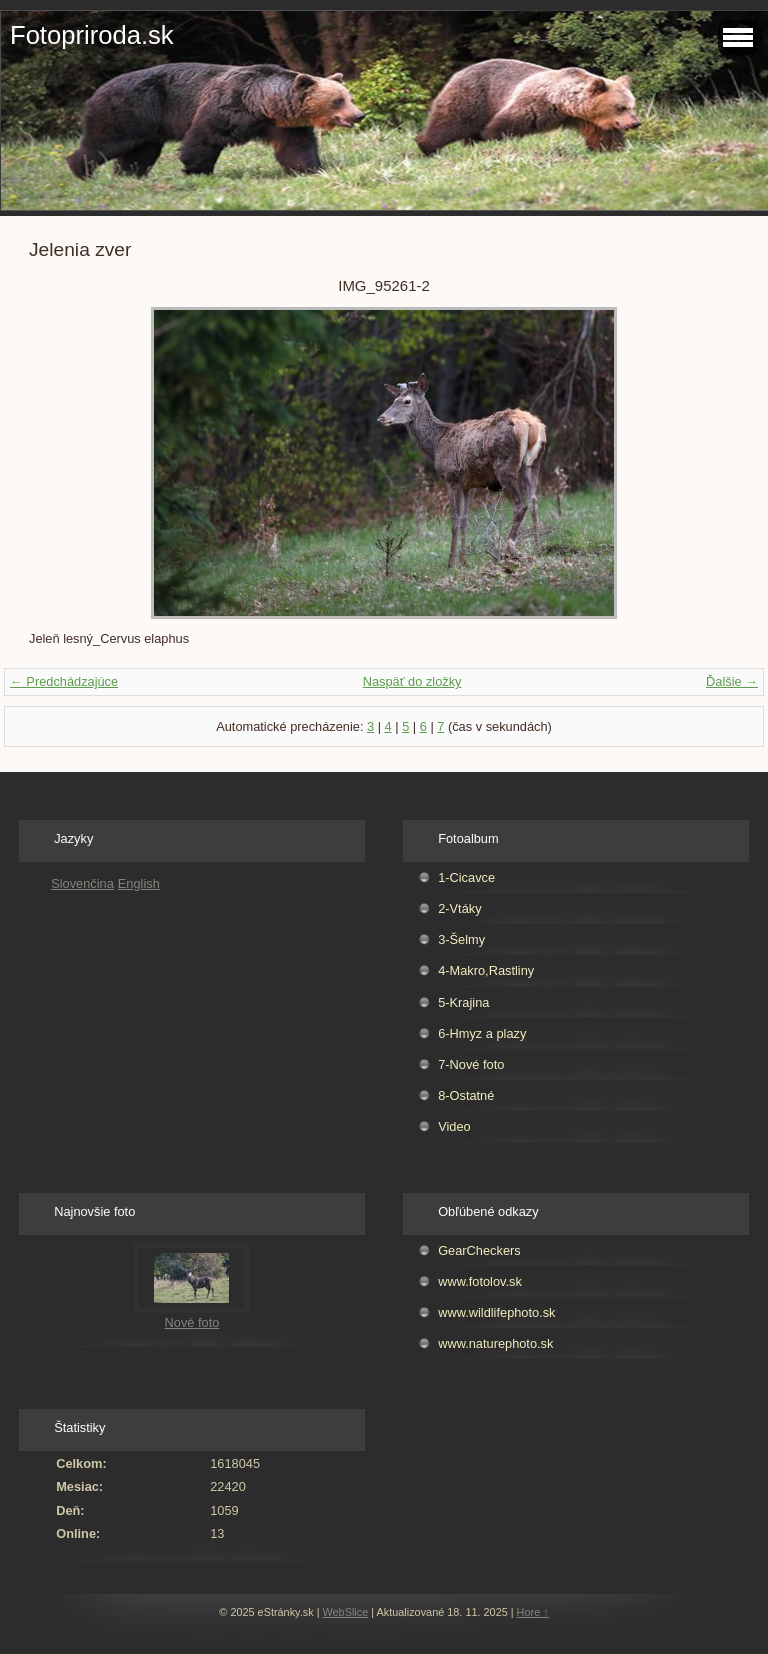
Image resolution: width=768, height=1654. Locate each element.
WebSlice (346, 1612)
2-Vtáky (459, 908)
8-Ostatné (466, 1095)
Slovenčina (82, 883)
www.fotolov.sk (480, 1281)
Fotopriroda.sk (92, 35)
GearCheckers (479, 1250)
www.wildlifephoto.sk (496, 1312)
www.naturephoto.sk (495, 1343)
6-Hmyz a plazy (482, 1033)
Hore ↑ (533, 1612)
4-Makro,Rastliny (486, 970)
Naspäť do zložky (412, 681)
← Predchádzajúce (64, 681)
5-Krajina (463, 1002)
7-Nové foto (471, 1064)
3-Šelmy (461, 939)
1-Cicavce (466, 877)
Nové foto (192, 1322)
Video (454, 1126)
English (139, 883)
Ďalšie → (732, 681)
